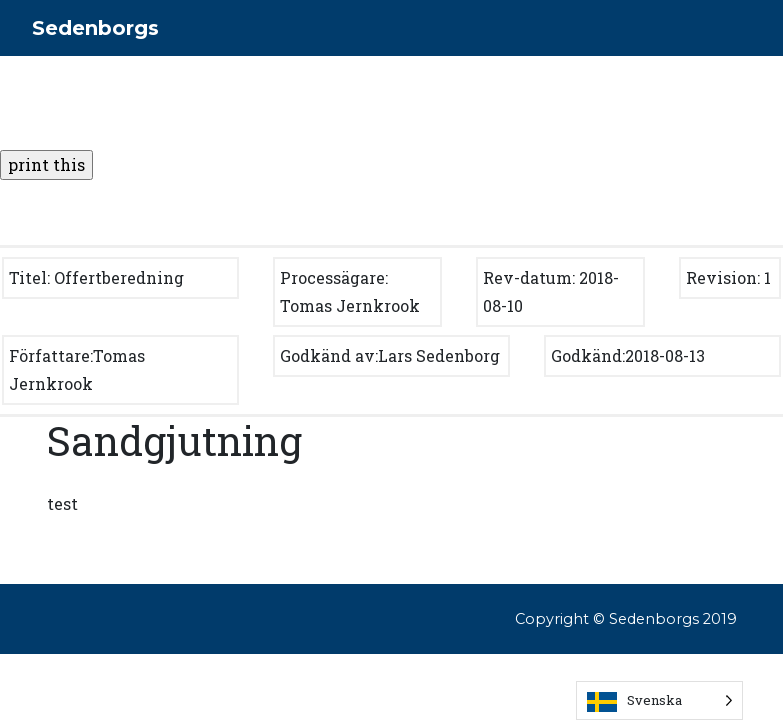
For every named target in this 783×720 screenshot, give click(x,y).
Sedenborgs (95, 28)
